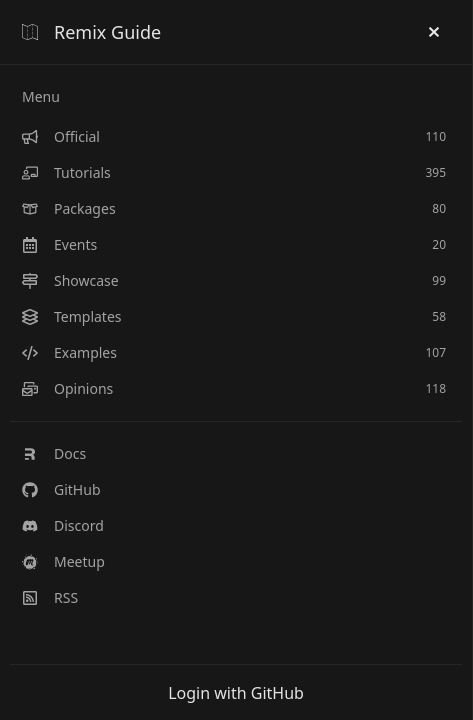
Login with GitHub (236, 693)
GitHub (61, 489)
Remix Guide (91, 32)
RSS (50, 597)
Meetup (63, 561)
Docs (54, 453)
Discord (63, 525)
